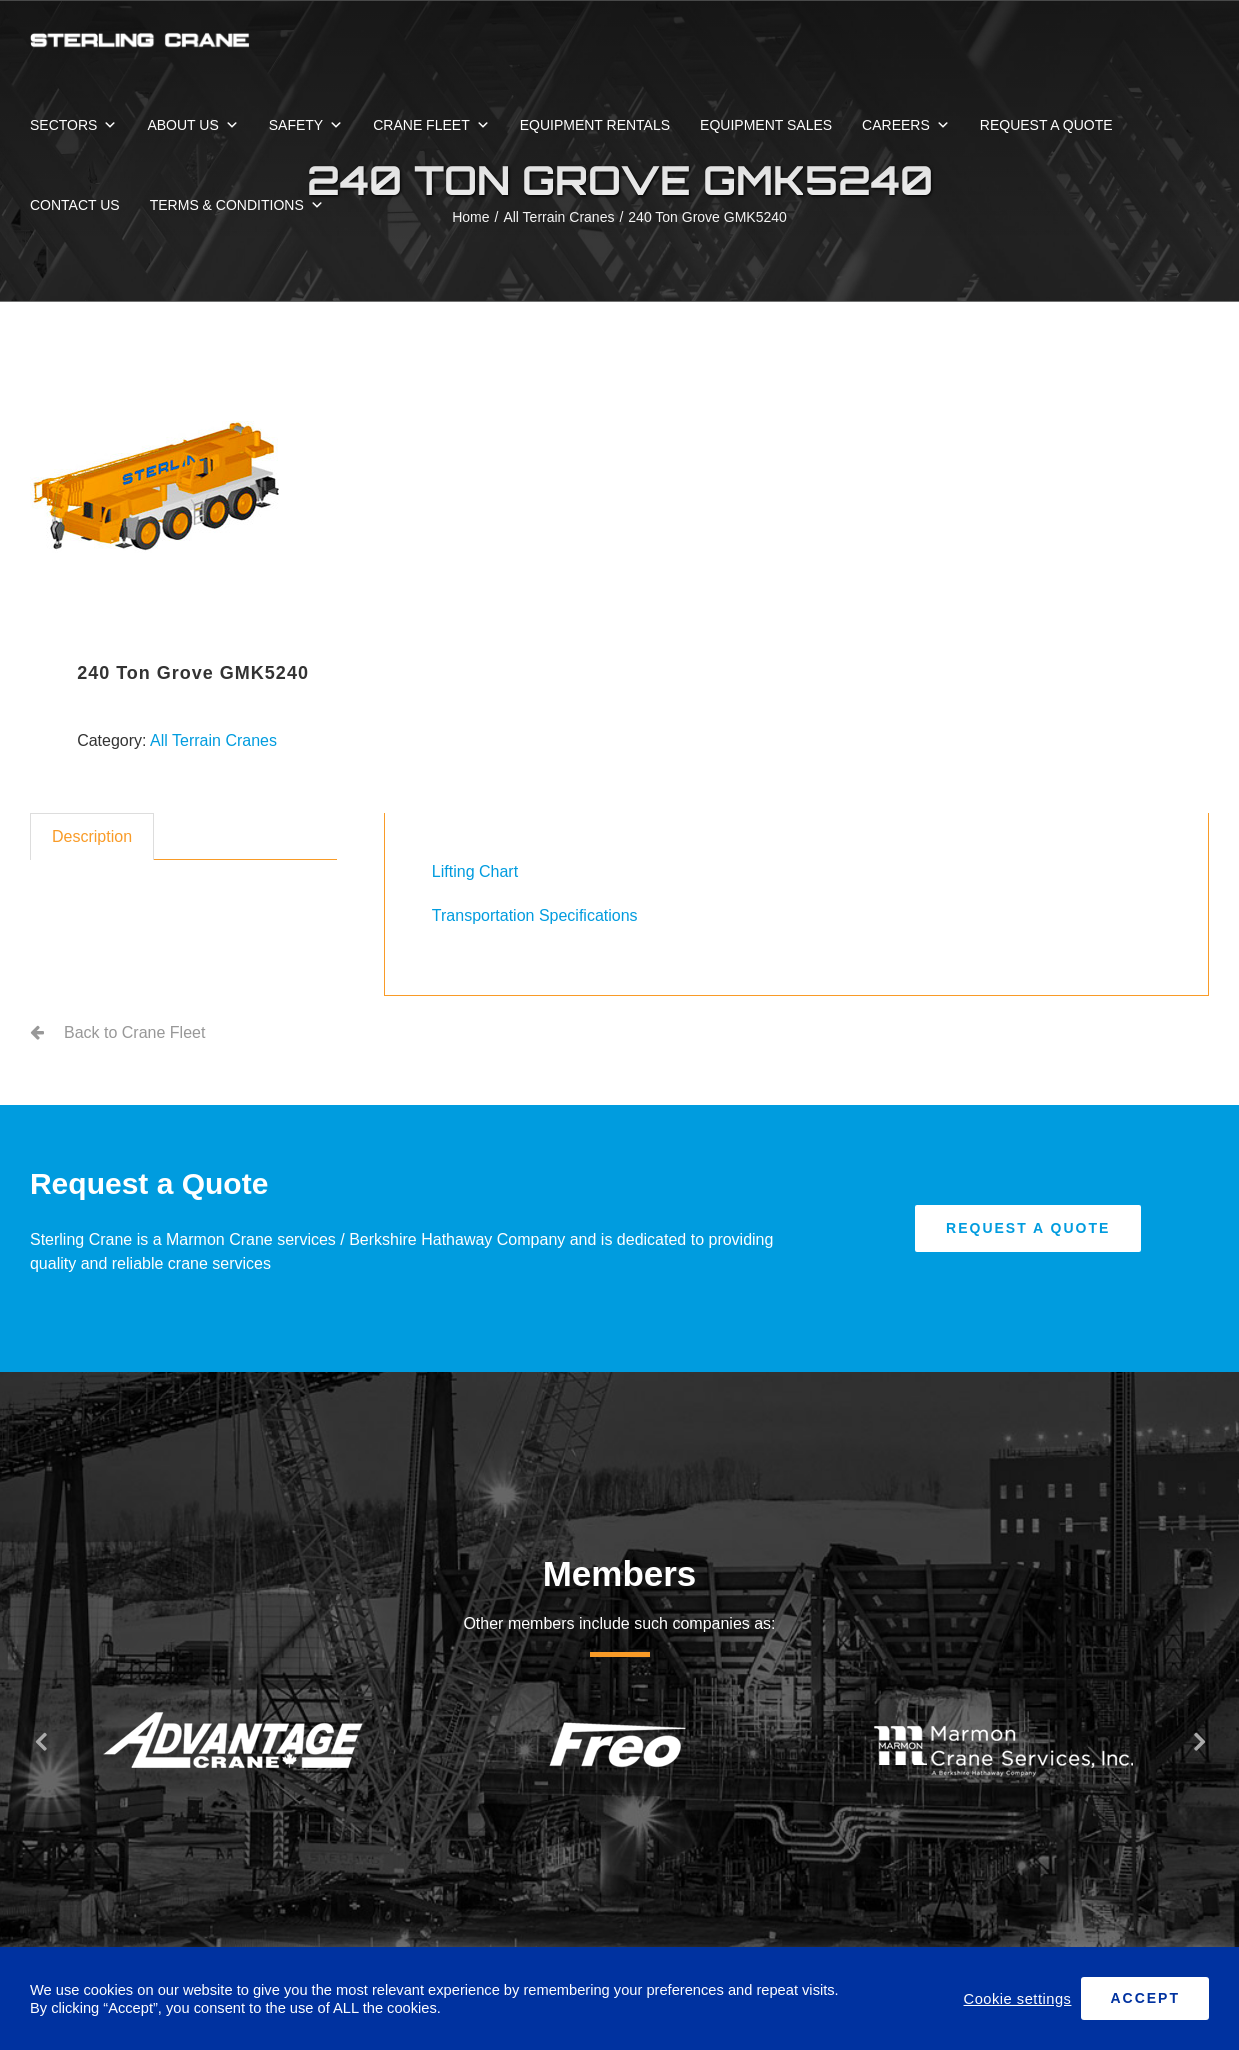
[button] (40, 1741)
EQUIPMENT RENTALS (595, 125)
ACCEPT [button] (1145, 1998)
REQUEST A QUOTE (1046, 125)
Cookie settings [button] (1018, 1999)
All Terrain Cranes (213, 740)
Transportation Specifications (535, 915)
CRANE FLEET (431, 125)
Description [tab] (92, 836)
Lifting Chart (475, 871)
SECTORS (73, 125)
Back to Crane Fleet (134, 1032)
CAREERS (906, 125)
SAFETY (306, 125)
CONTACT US (75, 205)
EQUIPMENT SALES (766, 125)
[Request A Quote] (1028, 1228)
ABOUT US (192, 125)
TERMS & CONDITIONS (237, 205)
